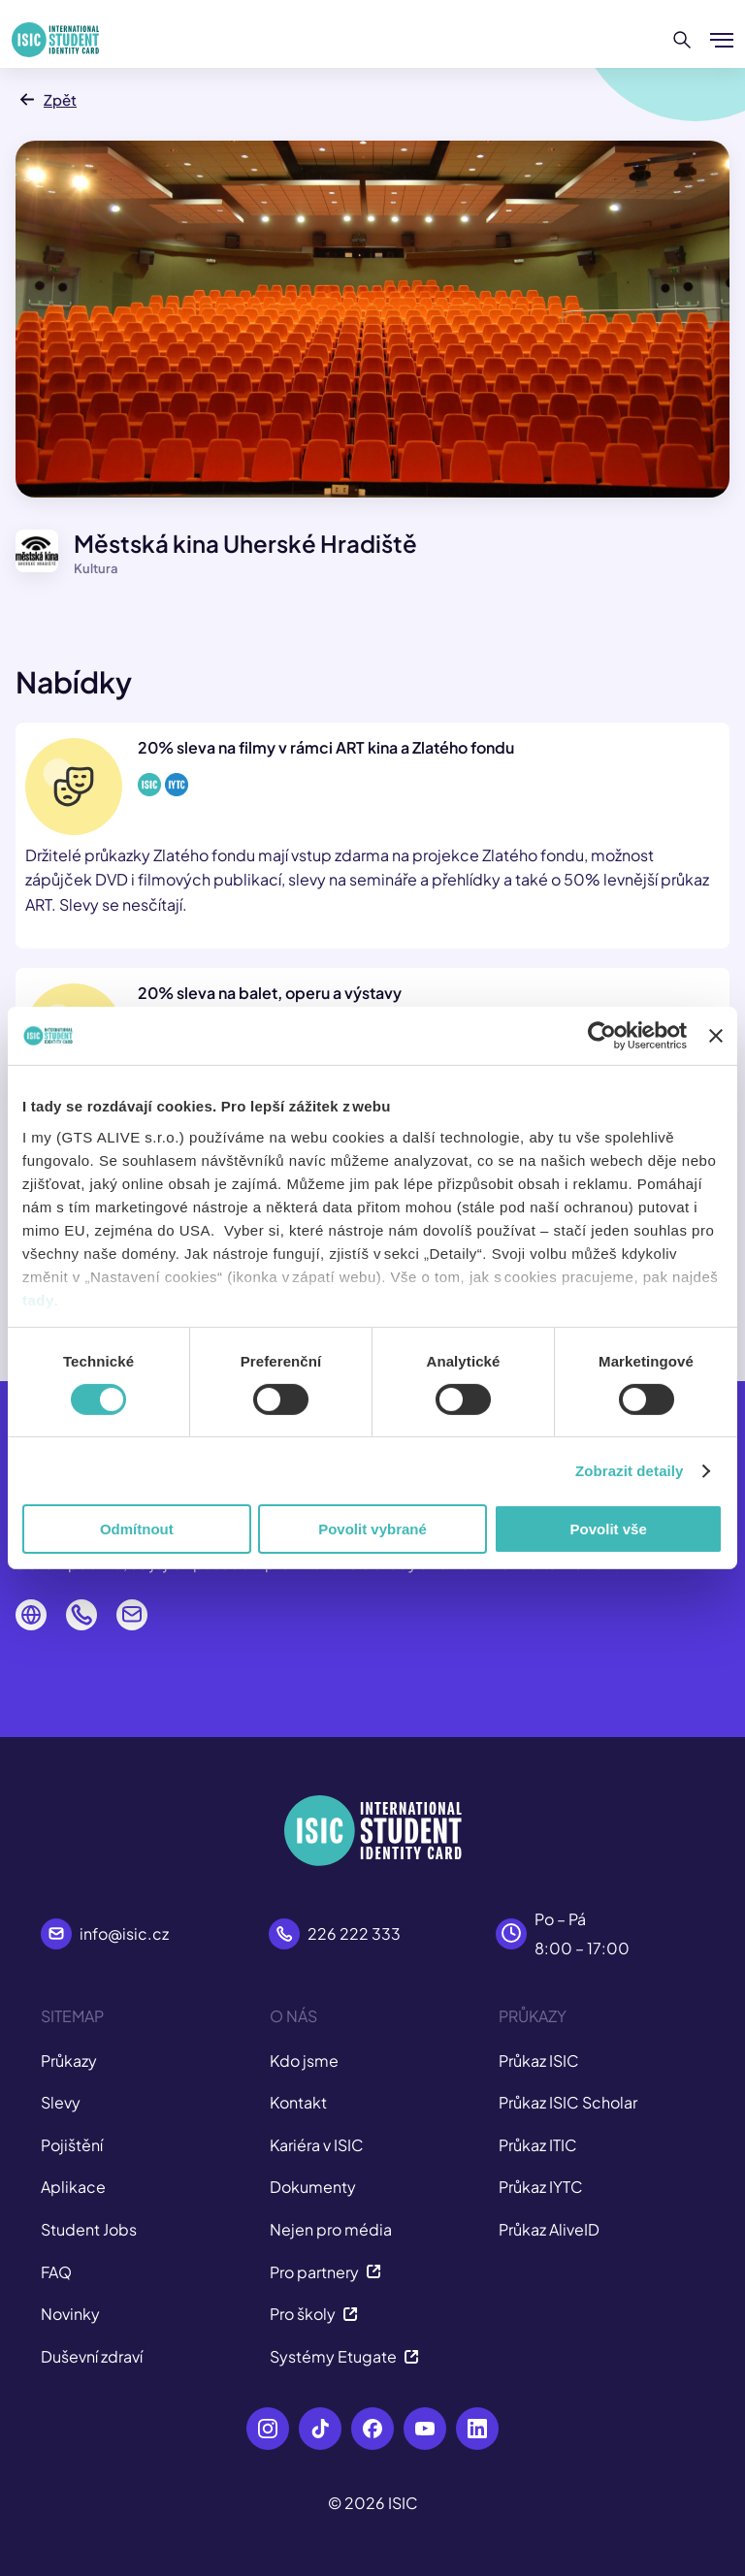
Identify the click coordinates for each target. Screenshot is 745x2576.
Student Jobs (89, 2229)
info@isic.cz (124, 1933)
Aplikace (73, 2186)
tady (38, 1299)
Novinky (70, 2313)
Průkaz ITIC (538, 2145)
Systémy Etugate (344, 2356)
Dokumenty (313, 2186)
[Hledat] (682, 39)
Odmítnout (137, 1529)
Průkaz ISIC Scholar (568, 2102)
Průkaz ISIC (539, 2060)
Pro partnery (325, 2272)
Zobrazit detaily (629, 1471)
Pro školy (314, 2313)
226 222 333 (354, 1933)
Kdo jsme (304, 2060)
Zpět (46, 99)
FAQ (56, 2272)
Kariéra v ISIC (317, 2145)
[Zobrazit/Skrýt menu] (721, 39)
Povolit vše (608, 1529)
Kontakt (298, 2102)
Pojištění (72, 2145)
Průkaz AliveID (549, 2229)
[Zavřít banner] (716, 1036)
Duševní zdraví (92, 2356)
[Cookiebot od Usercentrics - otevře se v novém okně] (602, 1035)
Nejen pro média (331, 2229)
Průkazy (69, 2060)
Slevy (61, 2102)
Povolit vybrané (372, 1529)
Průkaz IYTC (541, 2186)
